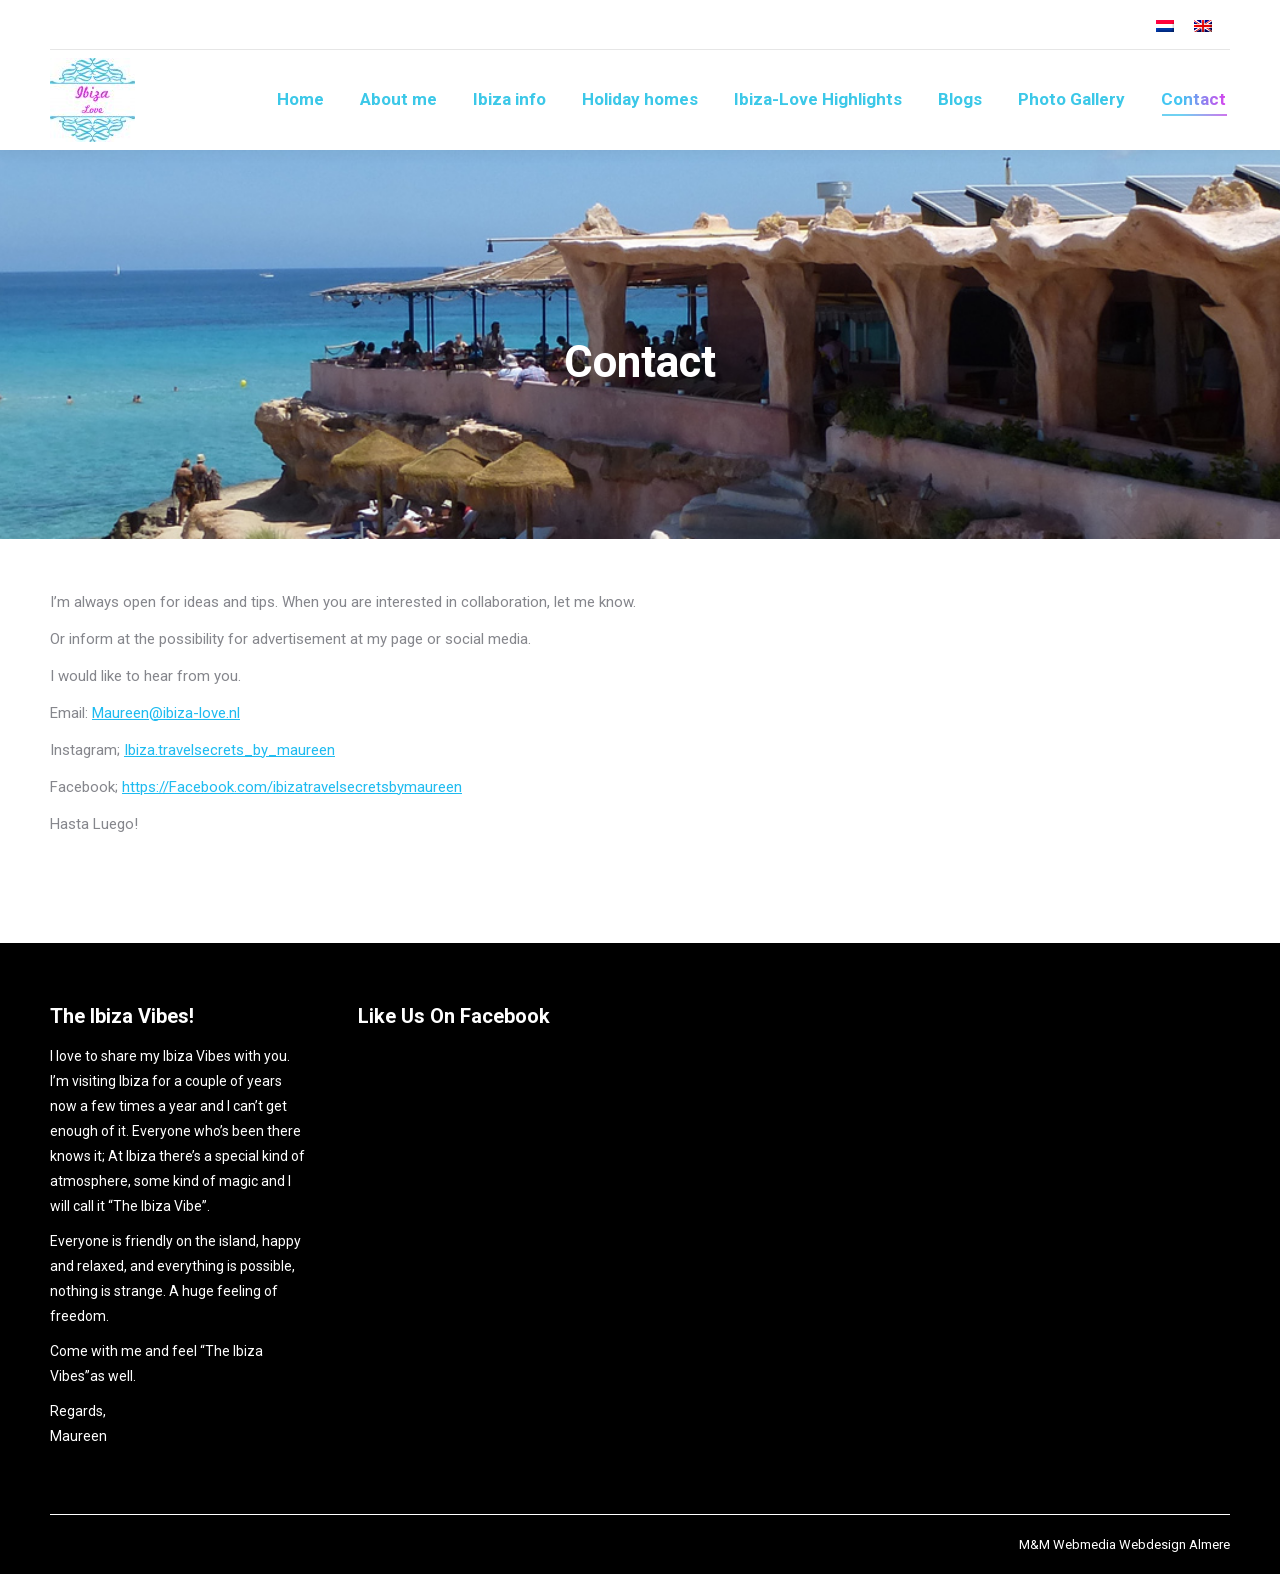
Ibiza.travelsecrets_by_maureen (229, 750)
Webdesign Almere (1174, 1544)
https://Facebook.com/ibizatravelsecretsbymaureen (292, 787)
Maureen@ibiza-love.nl (166, 713)
